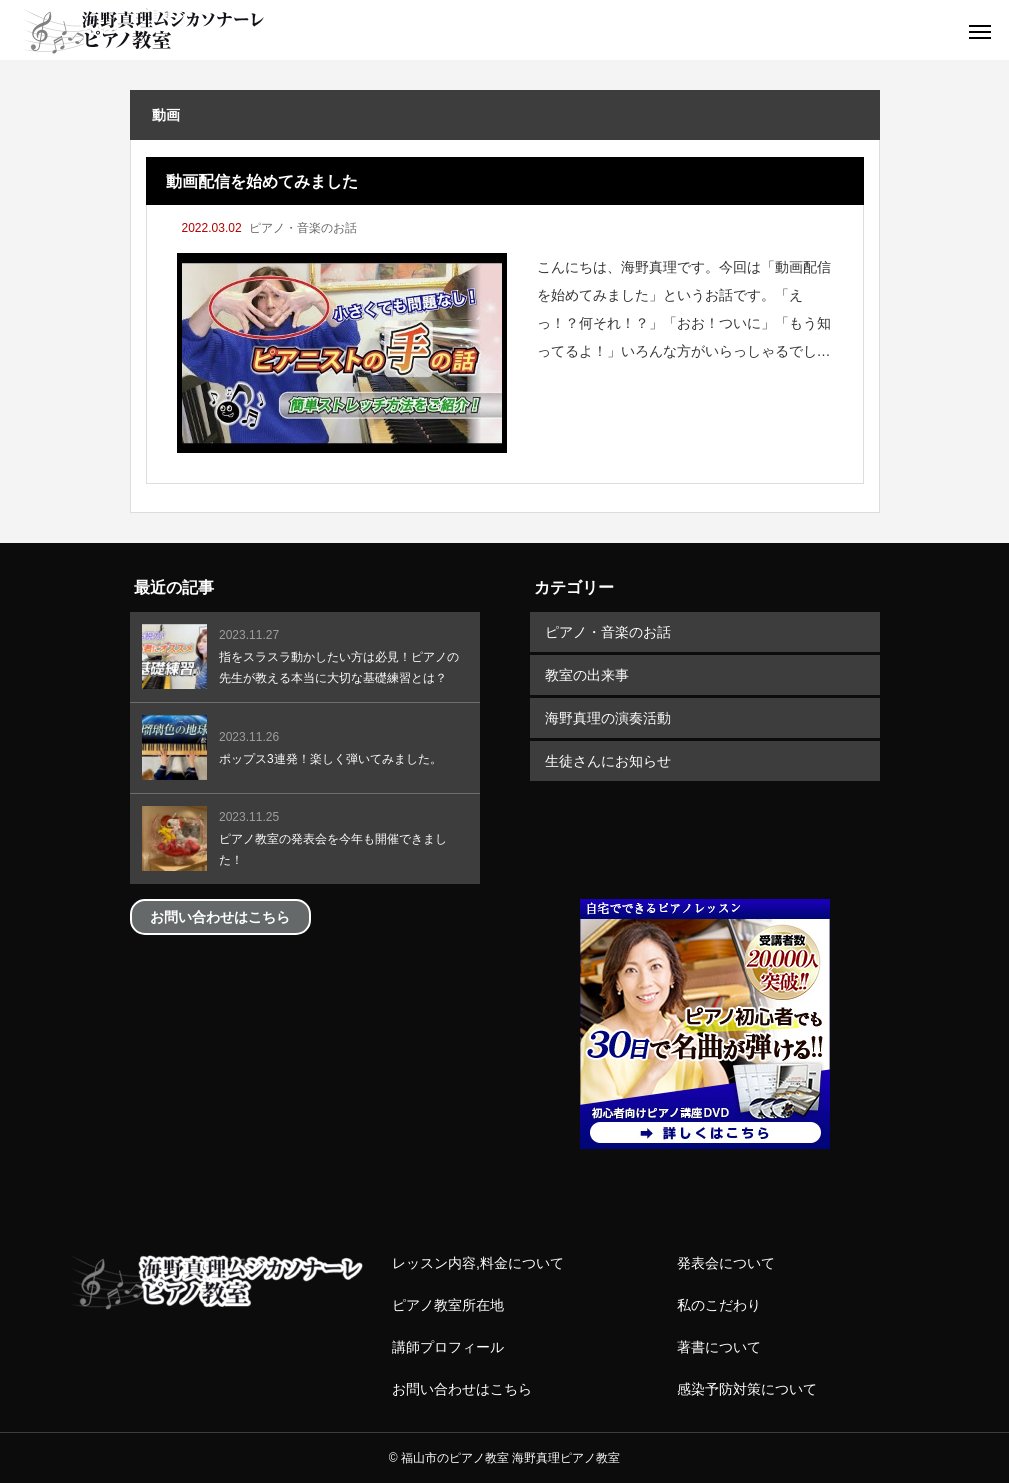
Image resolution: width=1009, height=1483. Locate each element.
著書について (719, 1347)
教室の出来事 (587, 675)
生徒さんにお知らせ (608, 761)
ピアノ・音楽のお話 (303, 228)
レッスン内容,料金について (478, 1263)
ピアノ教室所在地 (448, 1305)
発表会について (726, 1263)
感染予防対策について (747, 1389)
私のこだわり (719, 1305)
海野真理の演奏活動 (608, 718)
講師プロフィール (448, 1347)
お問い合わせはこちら (462, 1389)
